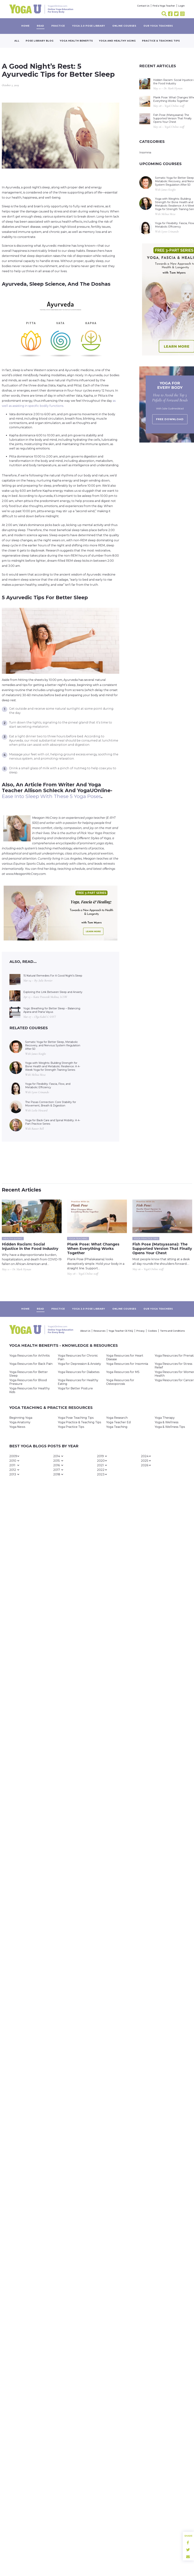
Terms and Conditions (172, 1330)
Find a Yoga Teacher (164, 5)
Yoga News (17, 1427)
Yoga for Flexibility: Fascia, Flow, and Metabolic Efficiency (47, 1085)
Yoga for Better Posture (75, 1388)
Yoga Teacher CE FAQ (121, 1330)
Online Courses (124, 25)
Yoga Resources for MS (122, 1372)
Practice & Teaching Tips (161, 40)
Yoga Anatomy (19, 1422)
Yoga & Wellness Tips (170, 1427)
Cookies (152, 1330)
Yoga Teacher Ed (118, 1422)
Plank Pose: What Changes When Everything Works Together (93, 1248)
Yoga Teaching (116, 1427)
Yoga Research (117, 1417)
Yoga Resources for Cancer (174, 1380)
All (17, 40)
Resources (99, 1330)
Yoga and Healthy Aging (117, 40)
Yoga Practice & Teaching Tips (79, 1422)
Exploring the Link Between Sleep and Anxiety (52, 992)
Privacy (140, 1330)
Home (25, 25)
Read (40, 25)
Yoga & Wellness (166, 1422)
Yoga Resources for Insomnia (127, 1364)
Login (181, 5)
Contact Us (143, 5)
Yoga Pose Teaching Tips (76, 1417)
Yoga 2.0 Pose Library (88, 25)
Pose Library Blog (40, 40)
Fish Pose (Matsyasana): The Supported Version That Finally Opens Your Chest (162, 1248)
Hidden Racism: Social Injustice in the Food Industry (30, 1246)
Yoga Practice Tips (71, 1427)
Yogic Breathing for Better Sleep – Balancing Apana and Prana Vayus (51, 1010)
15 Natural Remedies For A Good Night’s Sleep (52, 975)
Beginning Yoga (20, 1417)
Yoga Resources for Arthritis (29, 1355)
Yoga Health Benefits (76, 40)
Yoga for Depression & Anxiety (79, 1364)
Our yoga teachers (158, 25)
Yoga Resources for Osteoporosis (120, 1382)
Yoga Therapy (165, 1417)
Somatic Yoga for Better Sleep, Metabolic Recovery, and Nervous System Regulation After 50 (52, 1045)
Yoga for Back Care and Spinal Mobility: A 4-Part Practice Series (52, 1122)
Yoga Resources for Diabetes (78, 1372)
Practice (58, 25)
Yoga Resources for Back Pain (31, 1364)
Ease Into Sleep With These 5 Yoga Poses (51, 796)
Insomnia (145, 152)
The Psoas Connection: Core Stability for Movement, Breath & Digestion (50, 1103)
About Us (85, 1330)
